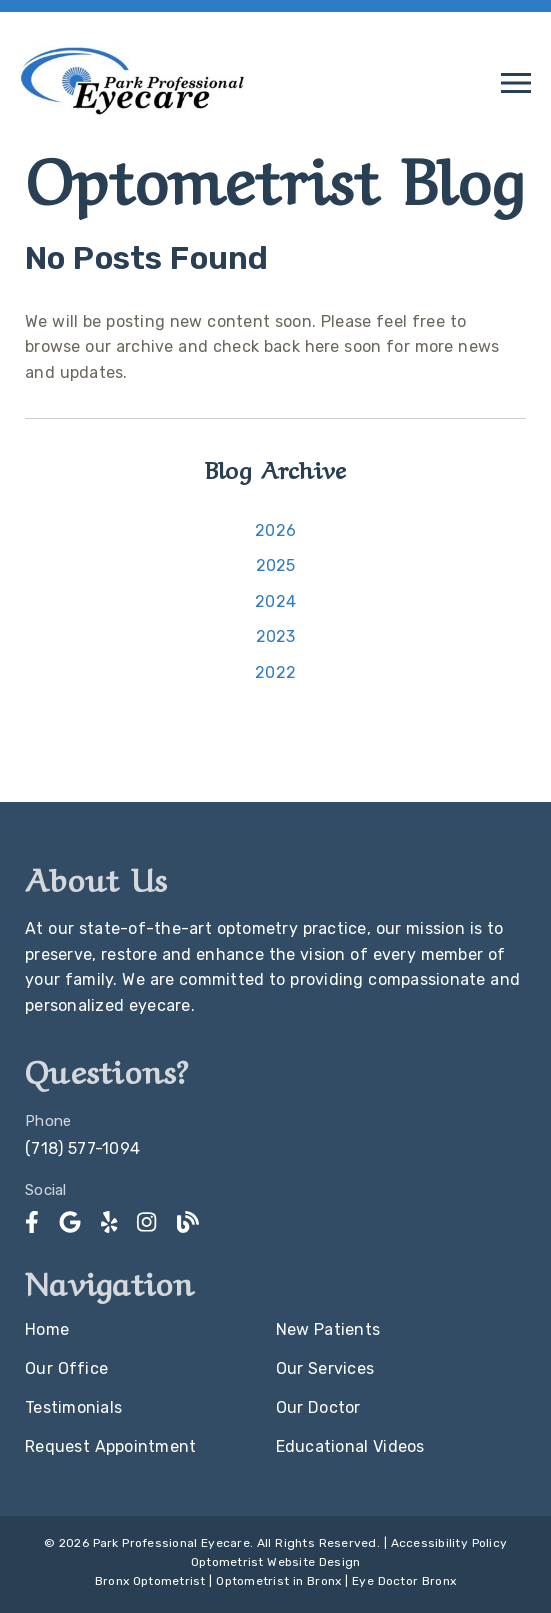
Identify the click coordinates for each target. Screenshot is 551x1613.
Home (47, 1329)
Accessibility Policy (449, 1543)
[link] (132, 115)
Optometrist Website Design (276, 1562)
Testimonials (73, 1407)
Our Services (325, 1368)
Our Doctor (318, 1407)
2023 (276, 636)
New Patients (328, 1329)
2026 (275, 530)
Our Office (66, 1368)
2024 (275, 601)
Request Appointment (110, 1446)
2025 (276, 565)
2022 (275, 672)
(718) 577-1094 (82, 1148)
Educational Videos (350, 1446)
